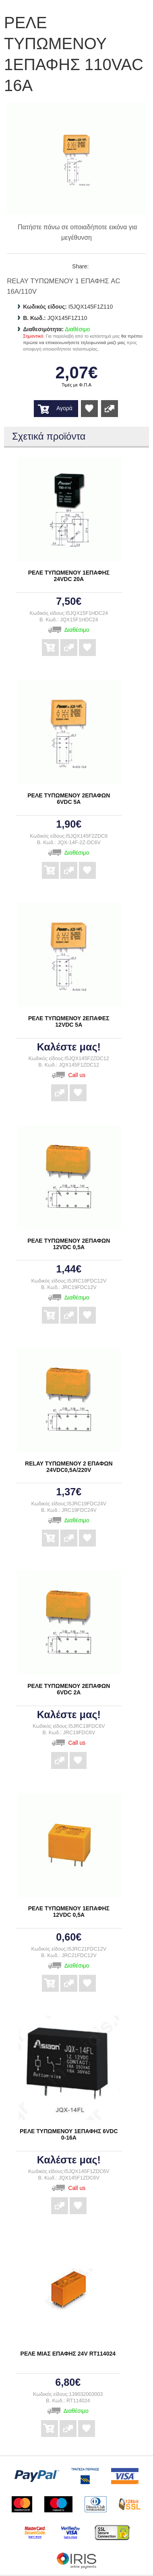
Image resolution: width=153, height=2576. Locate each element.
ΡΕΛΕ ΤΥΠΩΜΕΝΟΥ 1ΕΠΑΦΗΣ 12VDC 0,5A (69, 1911)
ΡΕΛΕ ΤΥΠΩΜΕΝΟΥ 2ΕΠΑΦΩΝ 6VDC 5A (68, 798)
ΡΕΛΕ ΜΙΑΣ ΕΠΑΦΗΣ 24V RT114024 (68, 2353)
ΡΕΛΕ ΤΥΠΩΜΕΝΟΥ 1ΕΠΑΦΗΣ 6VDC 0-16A (69, 2134)
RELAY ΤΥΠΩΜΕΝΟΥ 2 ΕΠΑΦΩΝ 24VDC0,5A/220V (69, 1466)
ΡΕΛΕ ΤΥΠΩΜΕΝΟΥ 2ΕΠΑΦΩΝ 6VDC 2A (68, 1689)
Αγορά (64, 408)
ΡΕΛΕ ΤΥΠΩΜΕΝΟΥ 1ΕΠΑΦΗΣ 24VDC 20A (69, 575)
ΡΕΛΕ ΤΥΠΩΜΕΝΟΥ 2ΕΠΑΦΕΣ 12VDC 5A (69, 1021)
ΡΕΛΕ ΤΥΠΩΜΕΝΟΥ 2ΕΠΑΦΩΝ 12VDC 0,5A (68, 1243)
